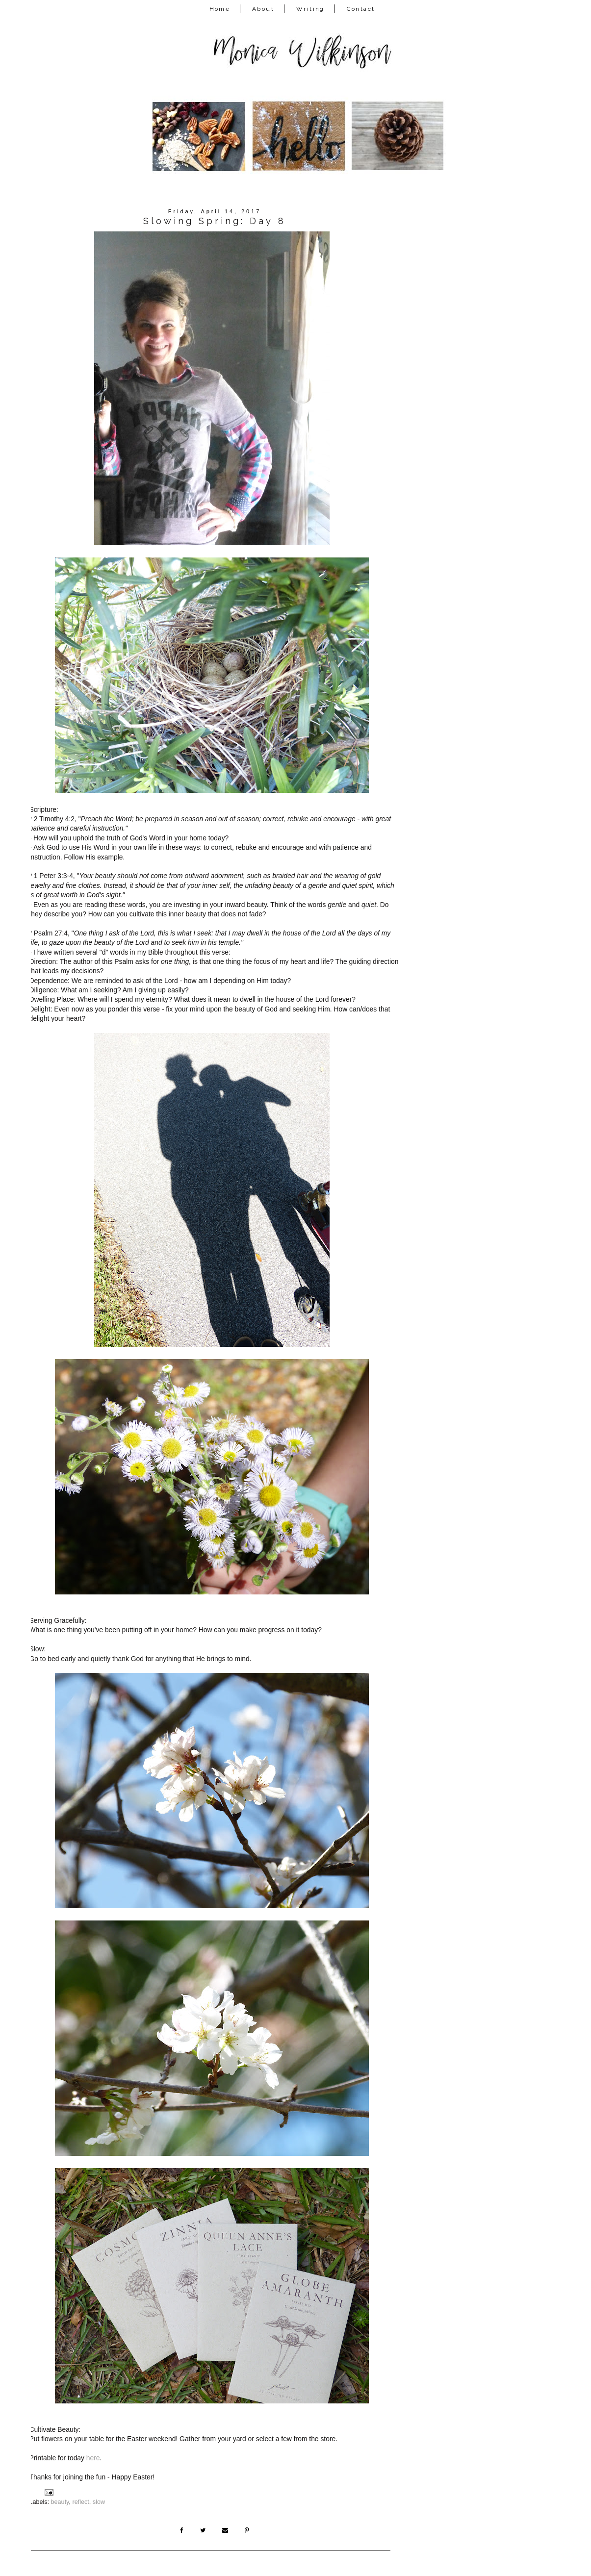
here (93, 2458)
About (263, 8)
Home (220, 8)
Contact (361, 8)
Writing (310, 8)
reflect (81, 2502)
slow (99, 2502)
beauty (60, 2502)
